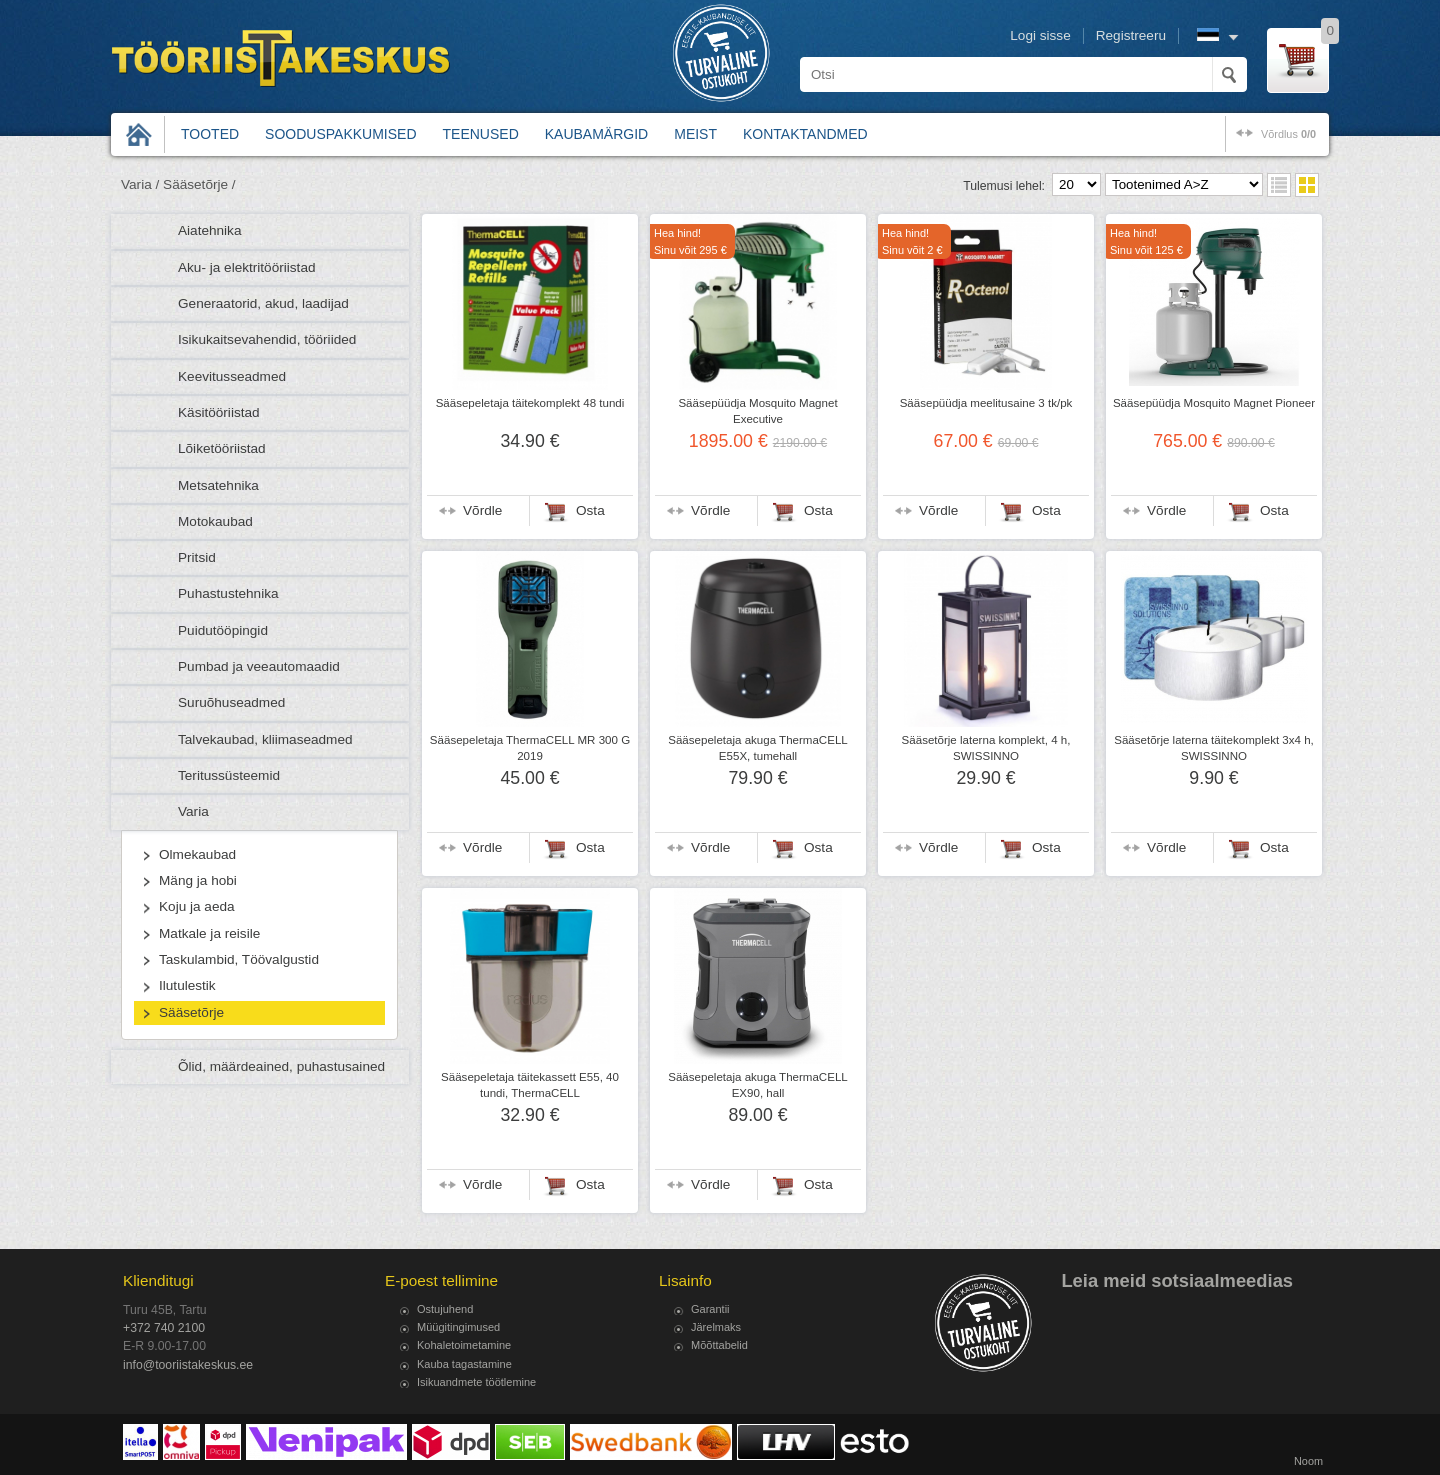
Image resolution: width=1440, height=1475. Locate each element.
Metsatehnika (218, 485)
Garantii (710, 1309)
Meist (695, 134)
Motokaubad (215, 521)
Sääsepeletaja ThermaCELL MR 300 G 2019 (530, 748)
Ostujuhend (445, 1309)
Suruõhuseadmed (231, 702)
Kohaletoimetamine (464, 1345)
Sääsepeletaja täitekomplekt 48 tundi (530, 403)
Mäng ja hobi (198, 880)
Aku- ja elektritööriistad (247, 267)
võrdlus (1288, 134)
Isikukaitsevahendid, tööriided (267, 339)
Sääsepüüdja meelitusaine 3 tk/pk (986, 403)
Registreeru (1131, 35)
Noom (1308, 1461)
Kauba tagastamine (464, 1364)
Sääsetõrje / (199, 184)
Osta (590, 510)
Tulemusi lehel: (1004, 186)
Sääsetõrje (191, 1012)
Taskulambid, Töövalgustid (239, 959)
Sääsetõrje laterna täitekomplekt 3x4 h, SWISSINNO (1214, 748)
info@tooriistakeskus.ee (188, 1365)
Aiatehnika (209, 230)
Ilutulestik (187, 985)
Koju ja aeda (197, 906)
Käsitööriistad (219, 412)
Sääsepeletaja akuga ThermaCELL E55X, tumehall (758, 748)
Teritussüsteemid (229, 775)
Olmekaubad (197, 854)
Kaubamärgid (596, 134)
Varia (193, 811)
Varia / (140, 184)
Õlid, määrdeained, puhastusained (281, 1066)
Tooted (210, 134)
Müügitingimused (458, 1327)
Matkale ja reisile (209, 933)
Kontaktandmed (805, 134)
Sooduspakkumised (340, 134)
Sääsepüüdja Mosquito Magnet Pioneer (1214, 403)
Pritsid (197, 557)
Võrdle (482, 510)
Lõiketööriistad (222, 448)
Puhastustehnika (228, 593)
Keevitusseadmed (232, 376)
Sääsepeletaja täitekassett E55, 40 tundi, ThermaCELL (530, 1085)
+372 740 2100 (164, 1328)
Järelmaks (716, 1327)
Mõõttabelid (719, 1345)
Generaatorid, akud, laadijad (263, 303)
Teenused (481, 134)
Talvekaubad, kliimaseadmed (265, 739)
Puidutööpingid (223, 630)
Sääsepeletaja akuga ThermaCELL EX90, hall (758, 1085)
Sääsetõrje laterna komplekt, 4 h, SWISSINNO (986, 748)
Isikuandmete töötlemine (476, 1382)
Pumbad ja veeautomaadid (259, 666)
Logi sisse (1040, 35)
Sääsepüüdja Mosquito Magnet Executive (757, 411)
